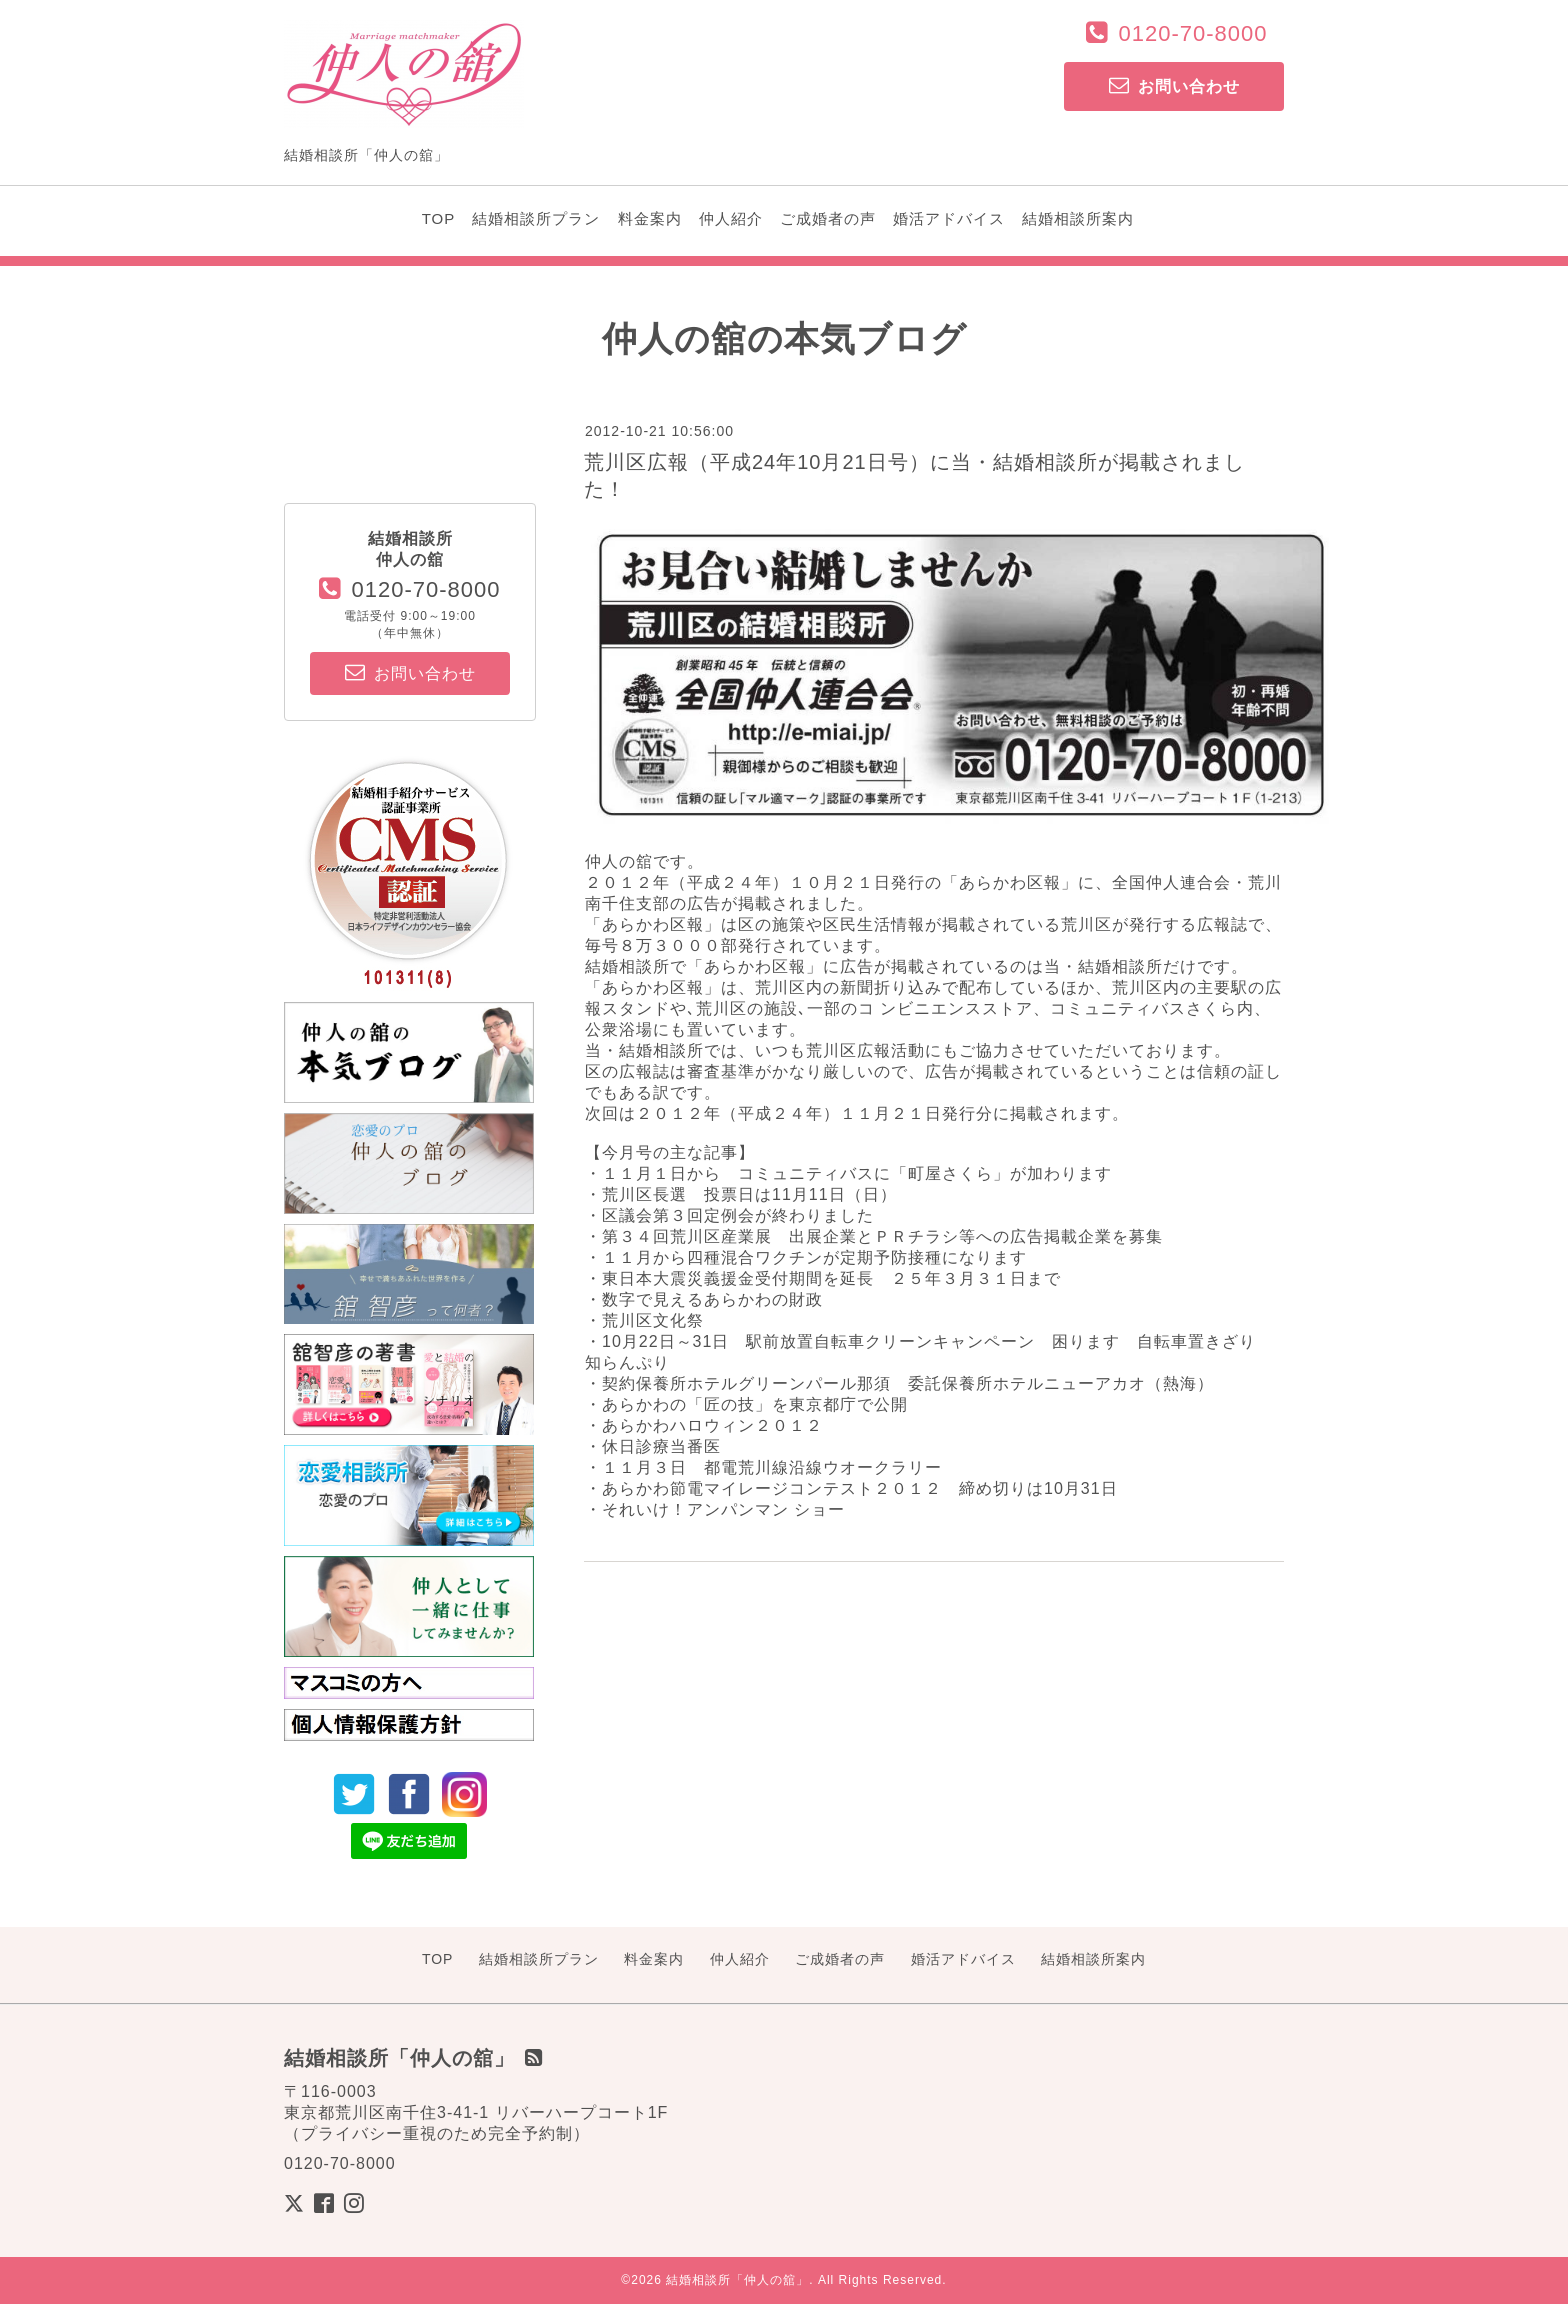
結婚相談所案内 (1078, 218)
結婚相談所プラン (536, 218)
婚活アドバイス (949, 218)
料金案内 (650, 218)
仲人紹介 (731, 218)
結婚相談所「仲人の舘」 (737, 2280)
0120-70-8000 (1192, 33)
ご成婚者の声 (828, 218)
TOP (439, 218)
